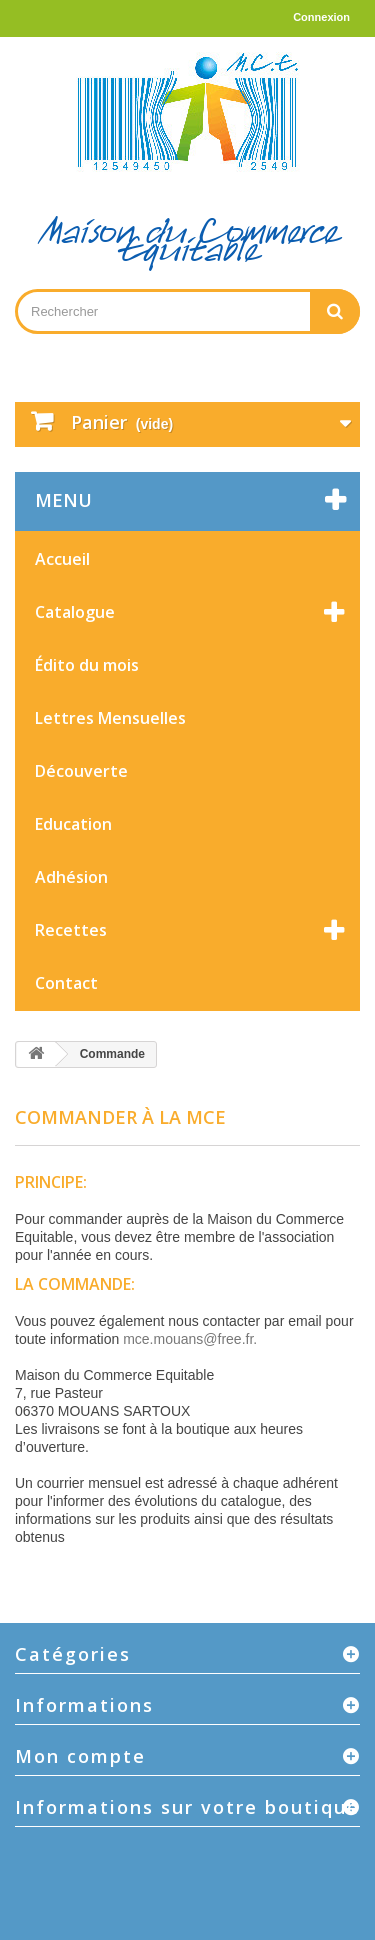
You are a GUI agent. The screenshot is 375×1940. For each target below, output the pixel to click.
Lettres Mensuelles (110, 718)
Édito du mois (87, 665)
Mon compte (80, 1756)
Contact (66, 983)
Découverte (81, 771)
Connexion (321, 17)
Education (73, 824)
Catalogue (75, 612)
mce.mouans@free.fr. (190, 1339)
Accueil (62, 559)
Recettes (71, 930)
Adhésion (71, 877)
